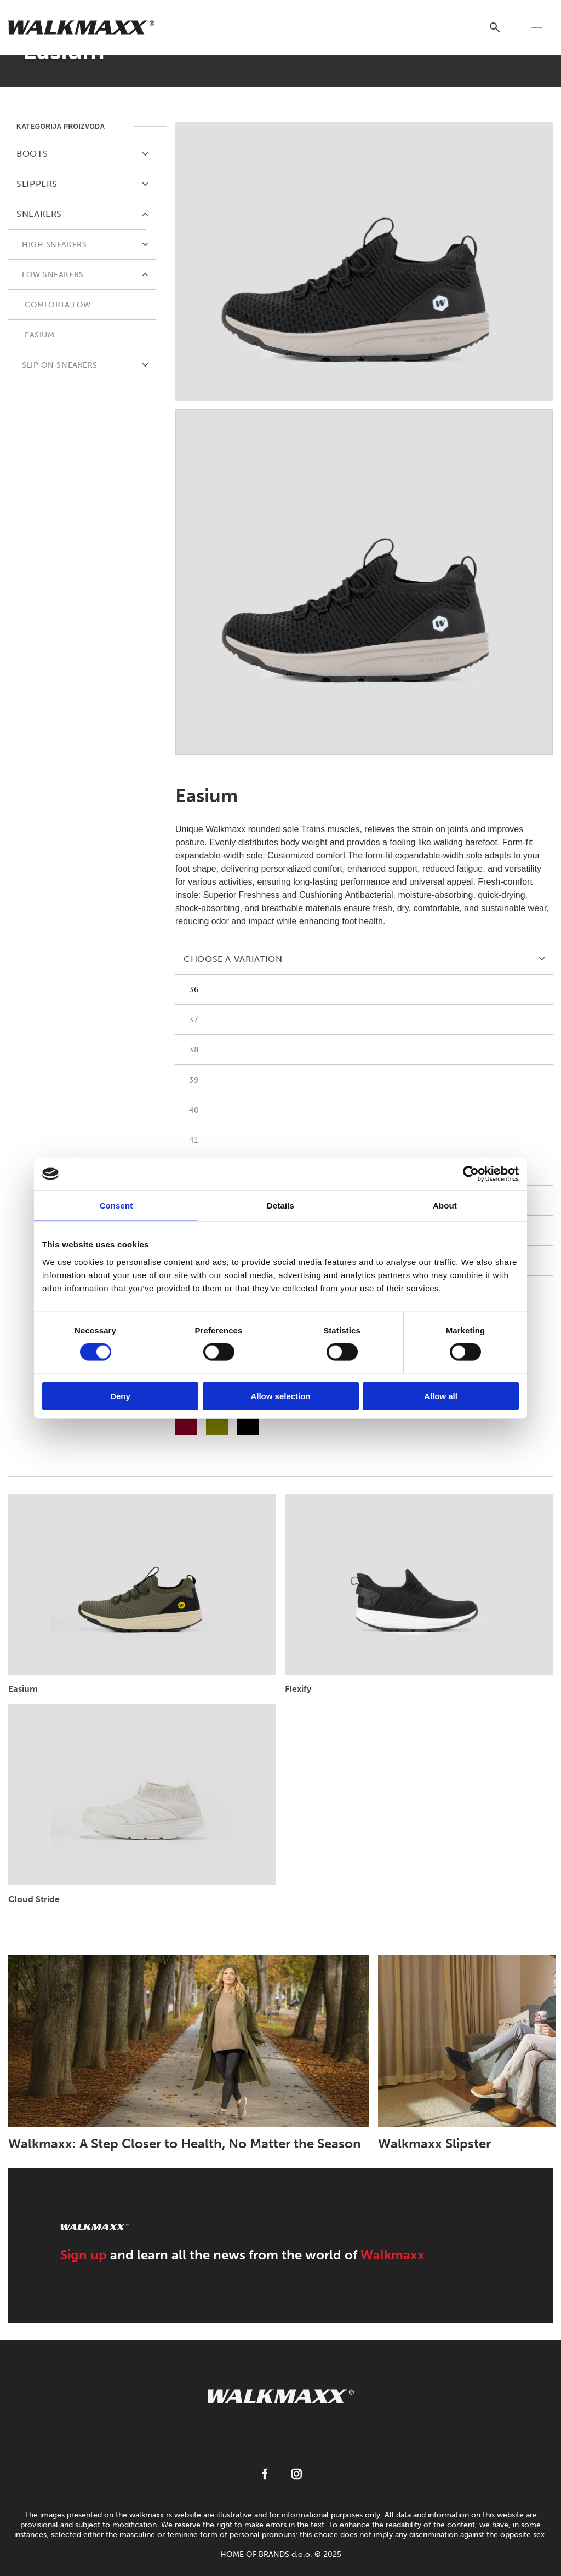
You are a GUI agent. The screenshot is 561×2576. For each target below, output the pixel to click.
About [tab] (445, 1205)
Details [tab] (280, 1205)
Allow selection (280, 1395)
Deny (120, 1395)
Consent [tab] (116, 1205)
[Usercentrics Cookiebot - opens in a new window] (471, 1174)
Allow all (440, 1395)
